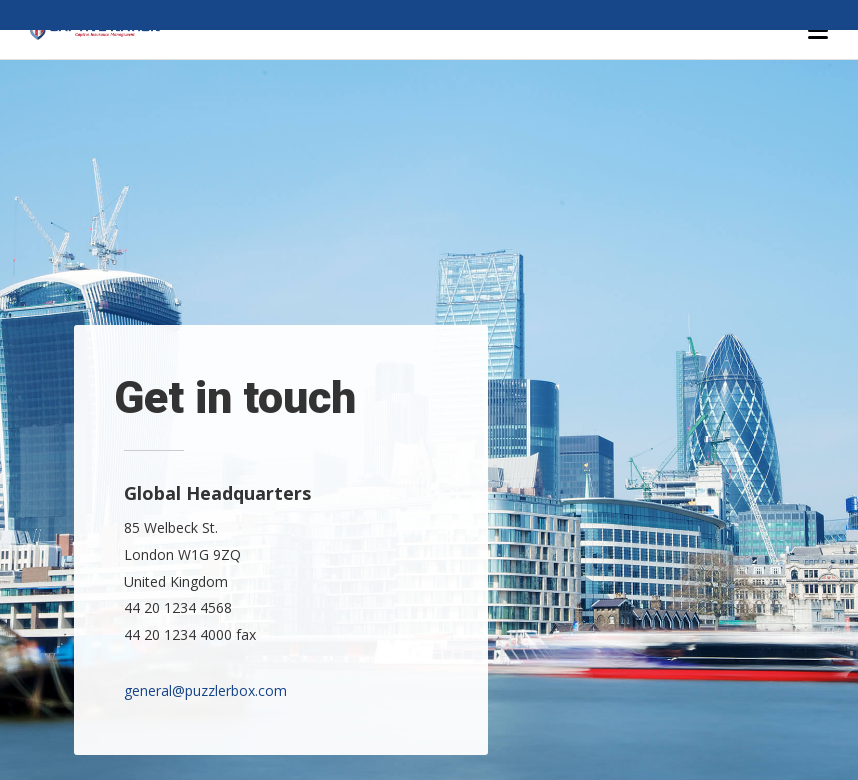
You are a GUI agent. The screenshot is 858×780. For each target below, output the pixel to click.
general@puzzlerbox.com (205, 690)
